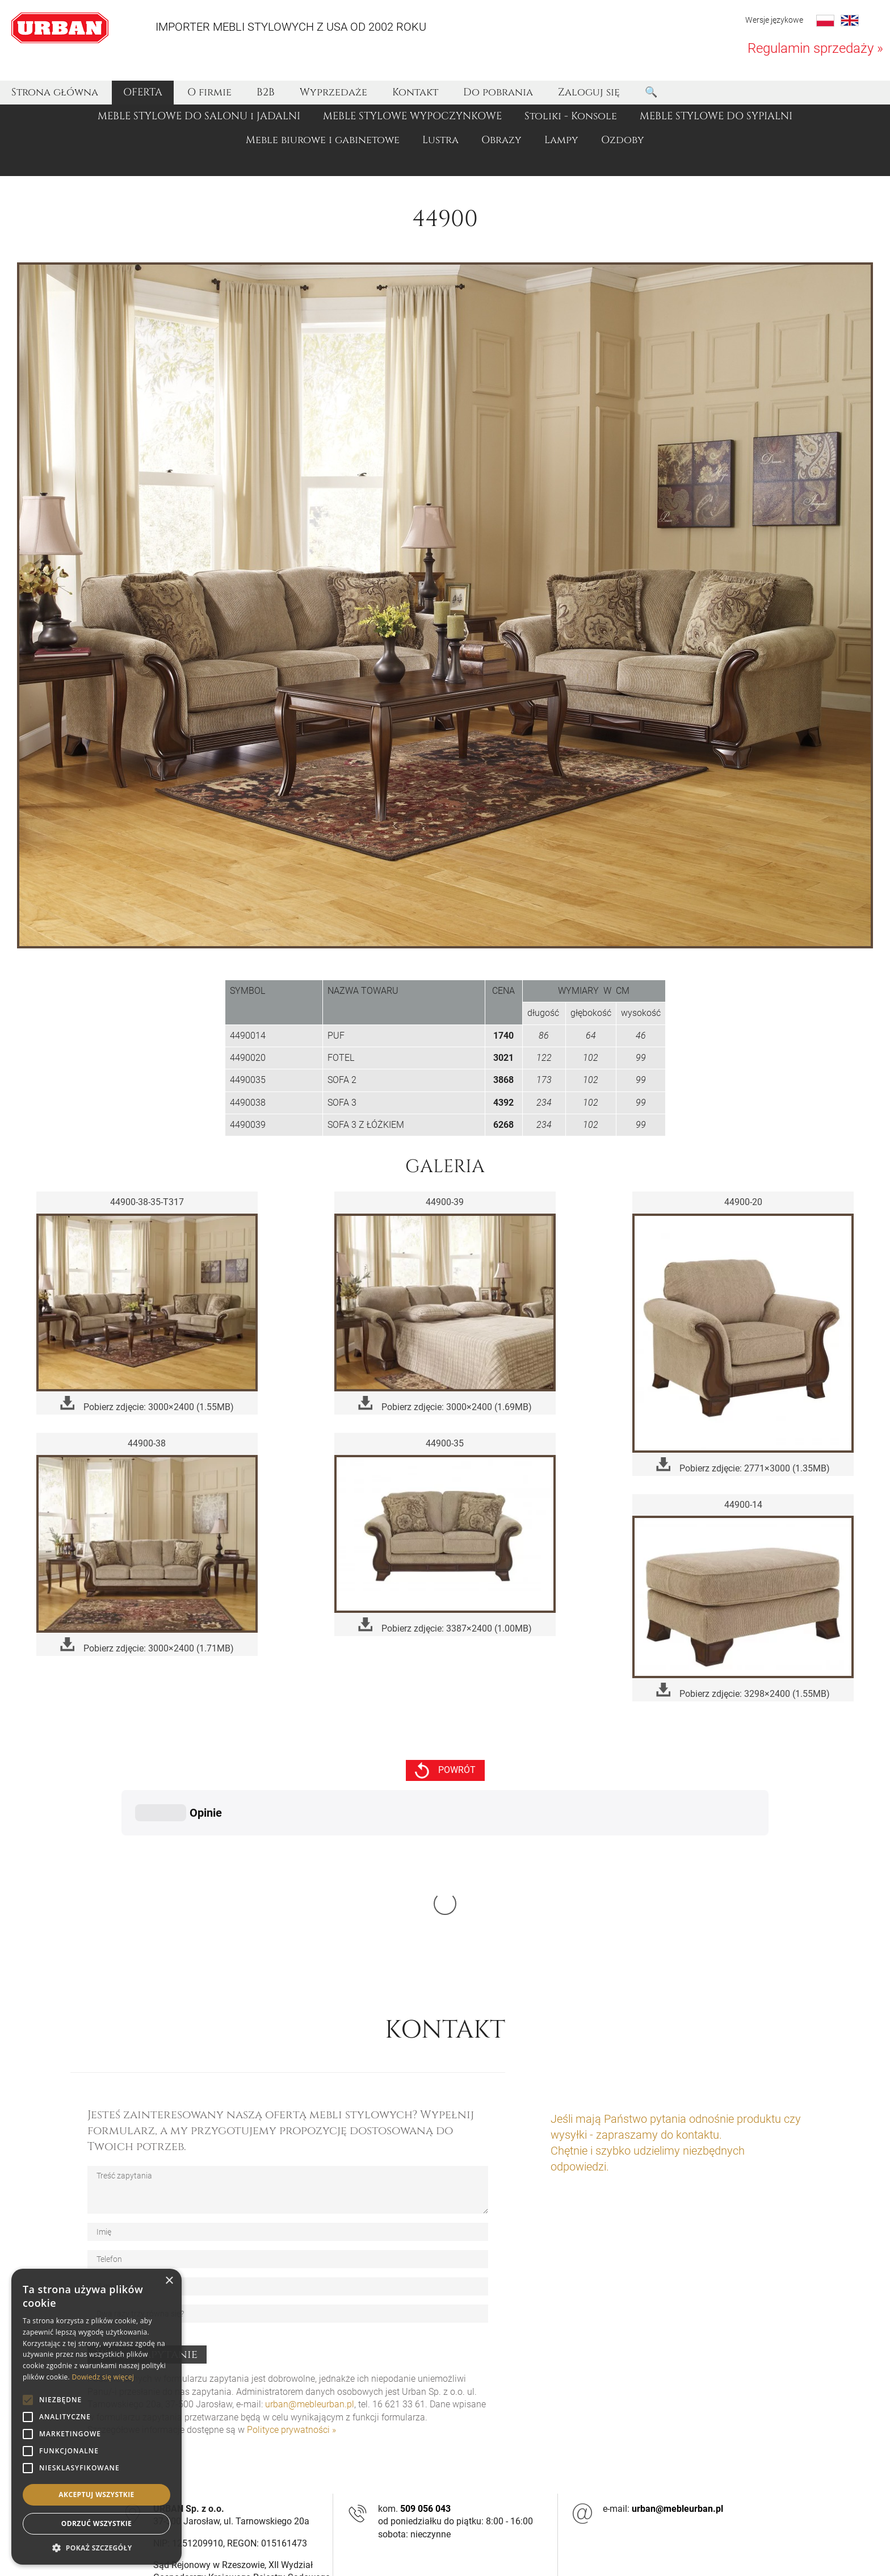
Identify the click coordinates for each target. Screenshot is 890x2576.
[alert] (96, 2417)
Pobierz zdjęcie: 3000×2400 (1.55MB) (147, 1404)
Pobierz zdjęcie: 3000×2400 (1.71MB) (147, 1645)
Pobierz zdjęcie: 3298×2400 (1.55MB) (743, 1691)
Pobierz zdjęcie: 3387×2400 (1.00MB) (445, 1625)
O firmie (209, 92)
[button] (96, 2547)
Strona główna (54, 92)
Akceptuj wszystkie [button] (96, 2494)
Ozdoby (622, 140)
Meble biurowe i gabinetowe (323, 140)
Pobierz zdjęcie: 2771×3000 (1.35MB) (743, 1465)
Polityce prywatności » (291, 2259)
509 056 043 (425, 2338)
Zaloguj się (589, 92)
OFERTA (142, 92)
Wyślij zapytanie (147, 2184)
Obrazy (501, 140)
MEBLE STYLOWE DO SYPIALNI (716, 116)
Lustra (440, 140)
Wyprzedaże (333, 92)
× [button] (169, 2281)
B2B (266, 92)
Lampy (561, 140)
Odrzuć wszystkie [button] (96, 2523)
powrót (445, 1770)
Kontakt (415, 92)
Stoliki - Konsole (570, 116)
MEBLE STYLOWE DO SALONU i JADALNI (199, 116)
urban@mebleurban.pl (309, 2233)
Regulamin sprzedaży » (815, 48)
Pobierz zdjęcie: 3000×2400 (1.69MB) (445, 1404)
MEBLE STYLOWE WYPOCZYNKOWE (412, 116)
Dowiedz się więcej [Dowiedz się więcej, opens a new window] (103, 2377)
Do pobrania (498, 92)
